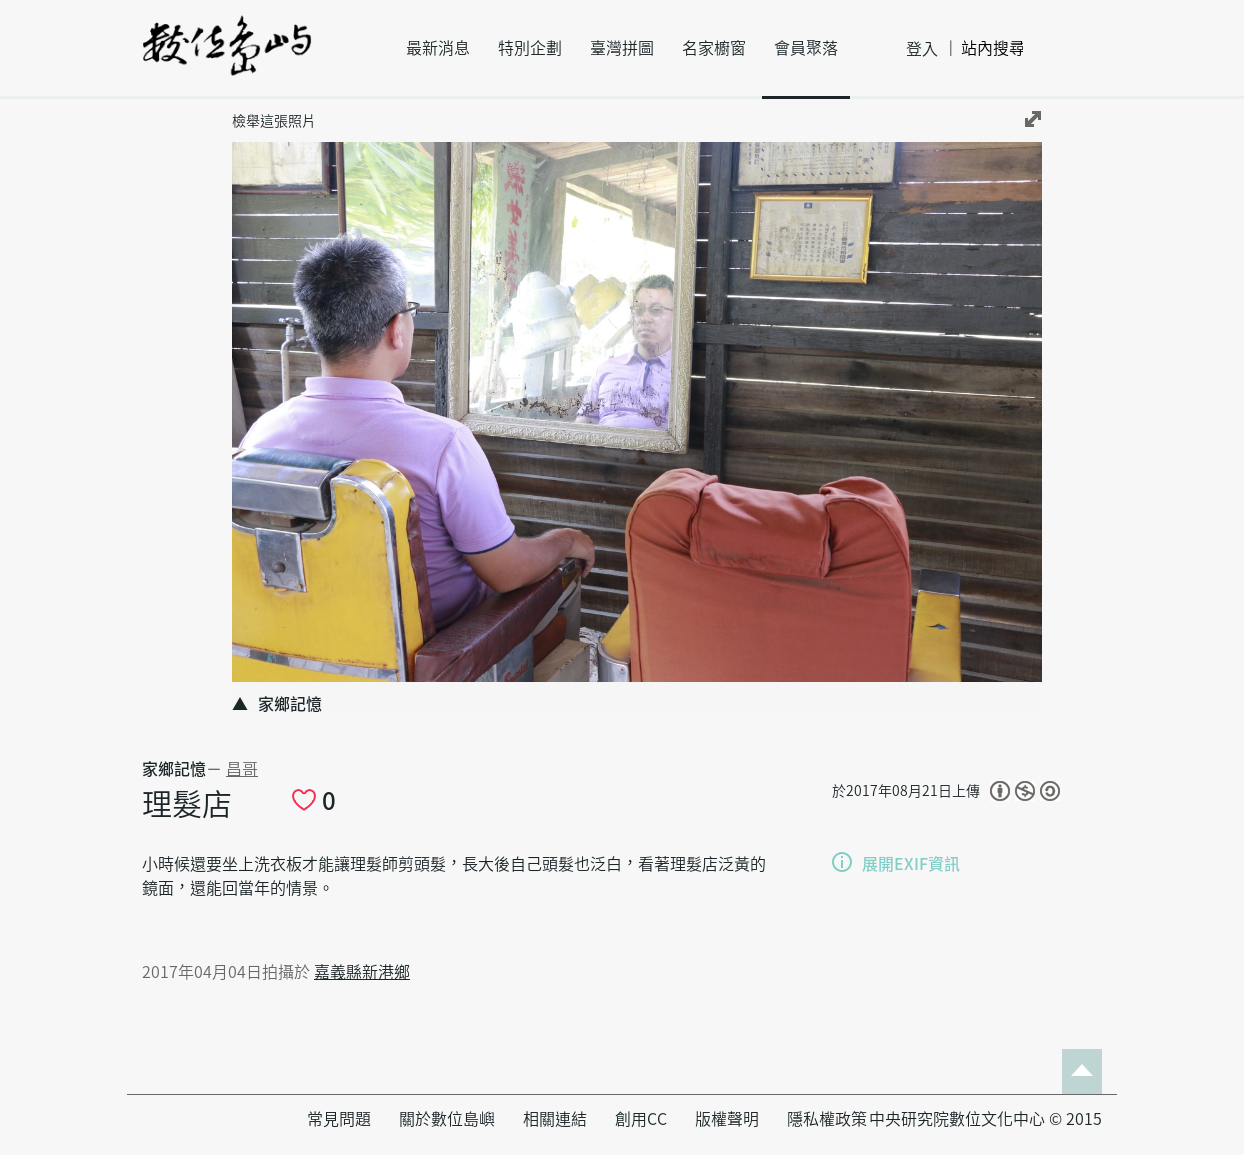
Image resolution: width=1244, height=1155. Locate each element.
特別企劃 (530, 48)
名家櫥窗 (714, 48)
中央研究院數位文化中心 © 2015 (985, 1119)
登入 (922, 49)
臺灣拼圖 (622, 48)
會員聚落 (806, 48)
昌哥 (242, 769)
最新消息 (438, 48)
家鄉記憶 (174, 769)
